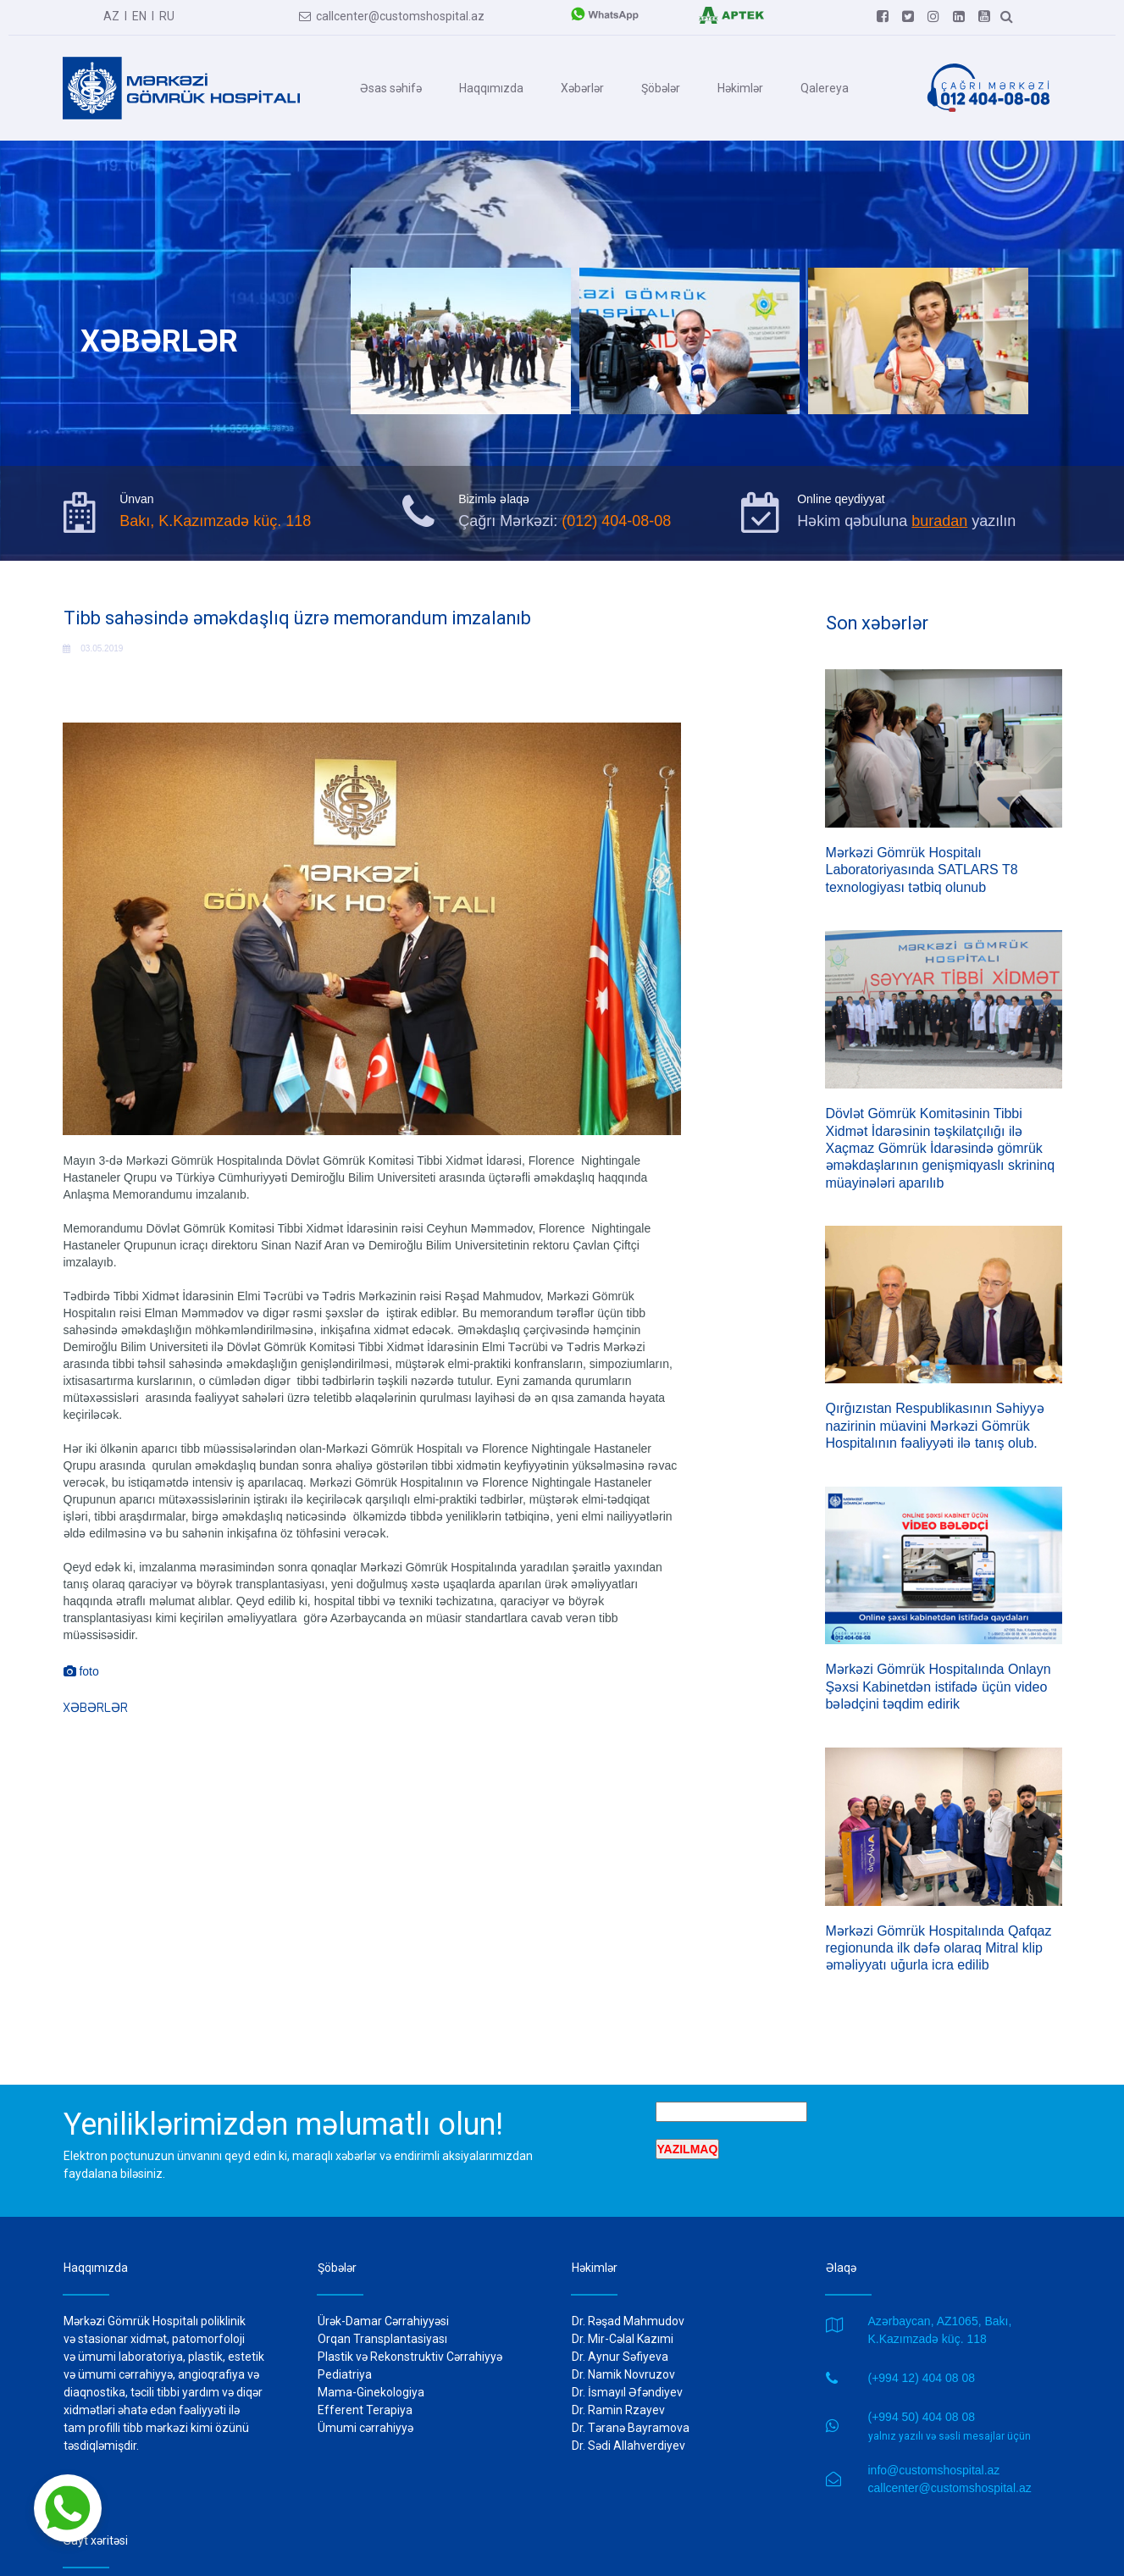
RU (167, 15)
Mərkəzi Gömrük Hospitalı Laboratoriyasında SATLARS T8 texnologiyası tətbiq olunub (922, 869)
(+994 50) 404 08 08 (922, 2400)
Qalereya (824, 87)
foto (81, 1678)
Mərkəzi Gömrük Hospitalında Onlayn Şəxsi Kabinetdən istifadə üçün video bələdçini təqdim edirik (938, 1675)
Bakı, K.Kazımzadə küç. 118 (215, 520)
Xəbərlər (582, 87)
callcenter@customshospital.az (391, 15)
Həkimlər (740, 87)
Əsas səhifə (391, 87)
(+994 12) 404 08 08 (922, 2361)
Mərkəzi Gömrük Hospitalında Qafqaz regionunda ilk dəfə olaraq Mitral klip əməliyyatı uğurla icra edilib (939, 1932)
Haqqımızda (491, 87)
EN (139, 15)
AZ (111, 15)
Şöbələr (660, 87)
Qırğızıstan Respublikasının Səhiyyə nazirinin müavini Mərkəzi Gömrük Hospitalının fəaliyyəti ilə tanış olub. (935, 1416)
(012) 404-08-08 (616, 520)
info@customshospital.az (934, 2452)
